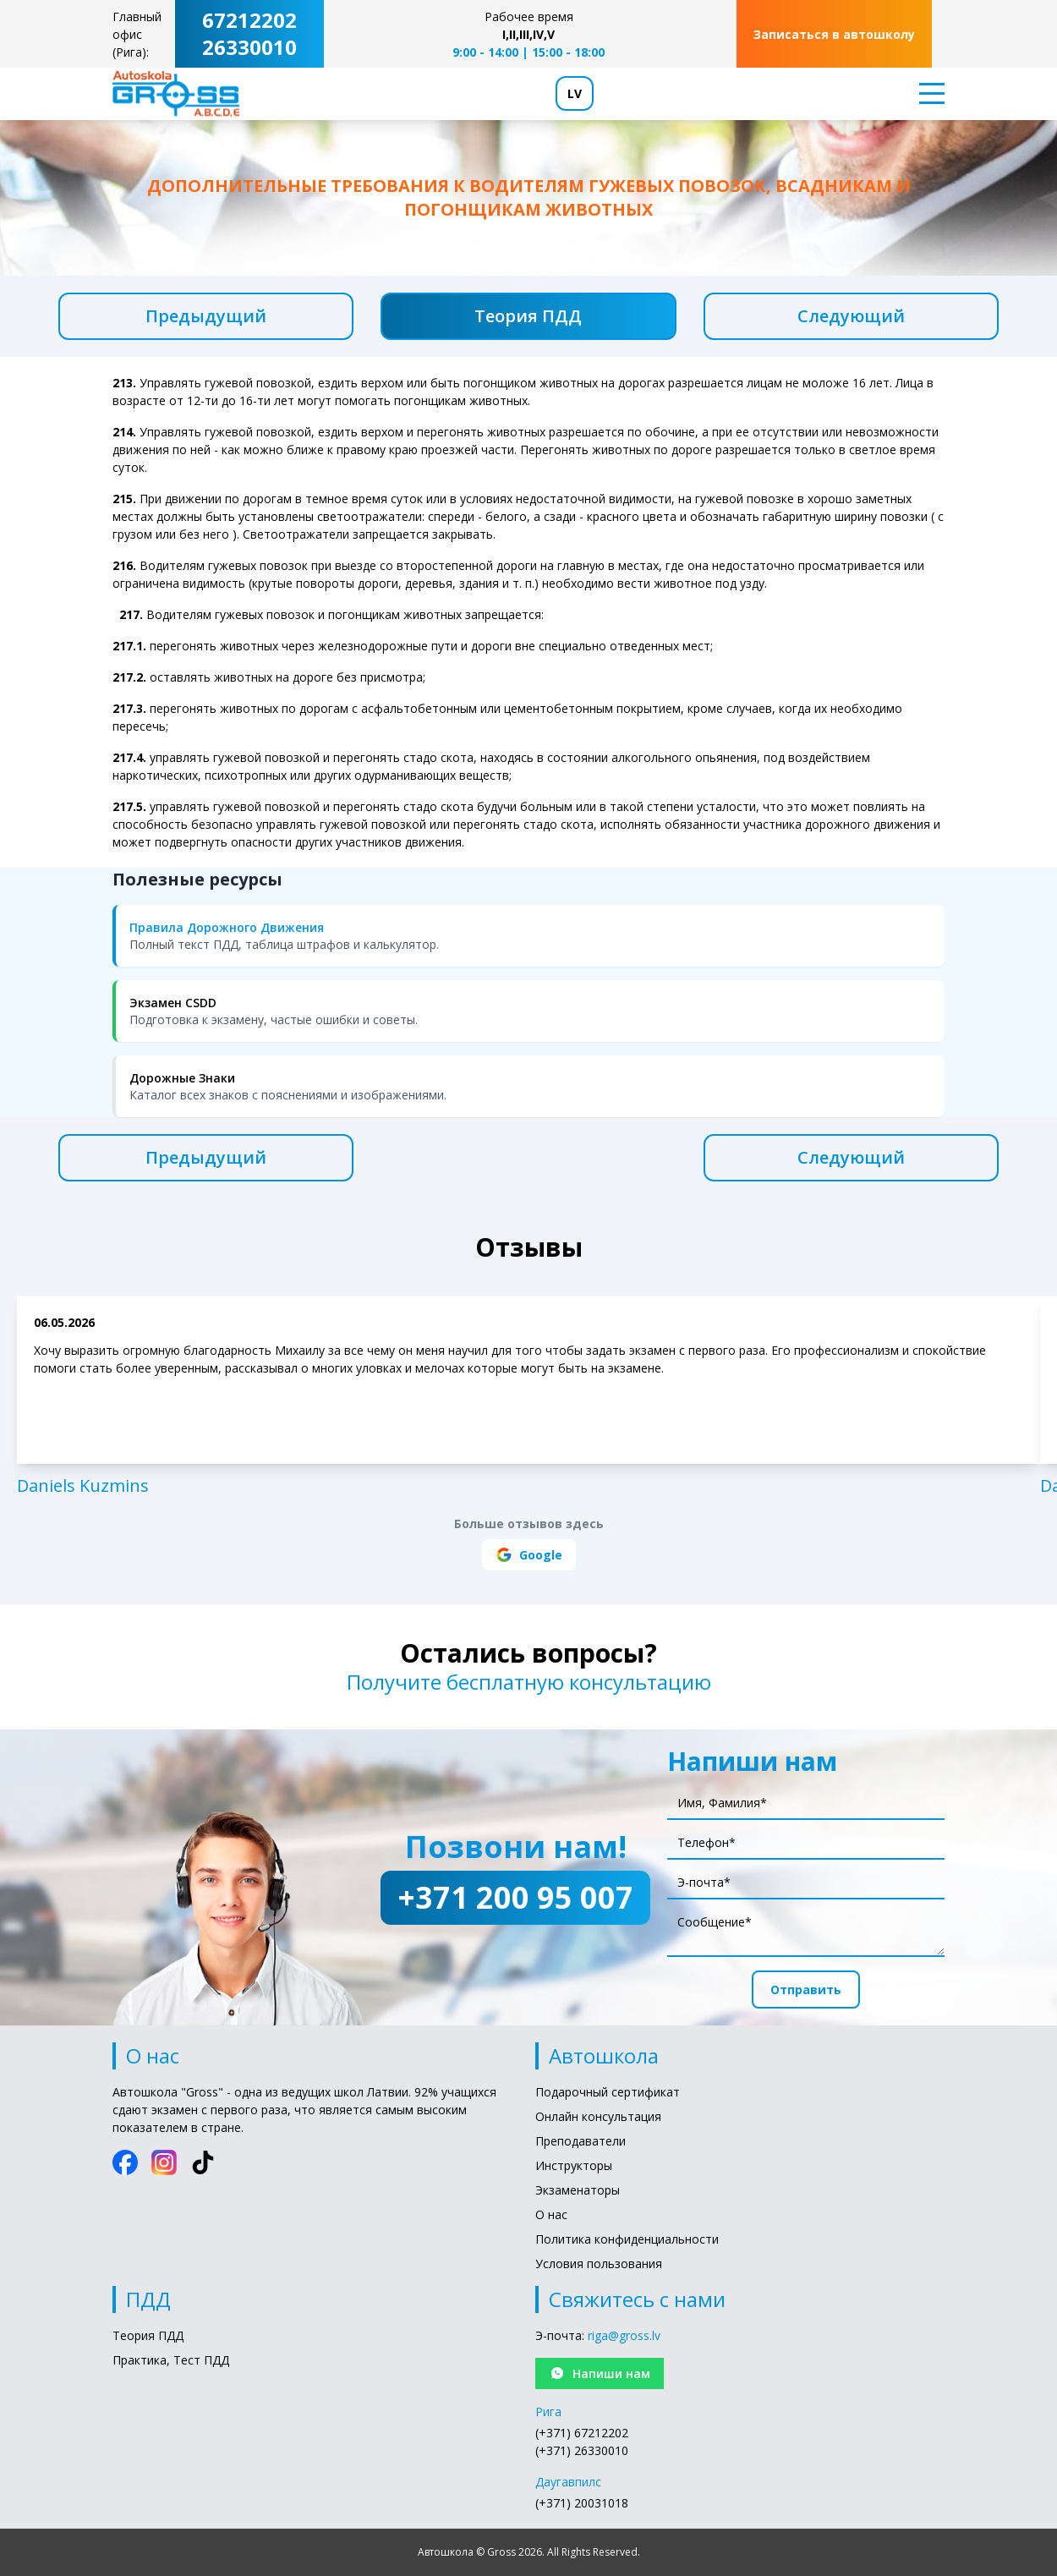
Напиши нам (599, 2373)
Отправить (805, 1989)
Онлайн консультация (598, 2116)
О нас (551, 2214)
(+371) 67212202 (581, 2433)
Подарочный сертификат (607, 2092)
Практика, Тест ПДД (170, 2360)
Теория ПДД (528, 315)
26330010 (249, 47)
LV (574, 93)
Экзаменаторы (577, 2190)
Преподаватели (580, 2141)
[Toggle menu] (927, 93)
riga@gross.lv (624, 2335)
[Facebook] (125, 2162)
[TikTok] (203, 2162)
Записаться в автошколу (834, 34)
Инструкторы (573, 2165)
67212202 (249, 20)
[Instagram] (164, 2162)
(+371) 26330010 (581, 2450)
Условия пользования (598, 2263)
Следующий (851, 315)
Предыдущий (205, 315)
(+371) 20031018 (581, 2503)
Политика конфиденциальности (627, 2239)
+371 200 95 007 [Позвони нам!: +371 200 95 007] (515, 1897)
